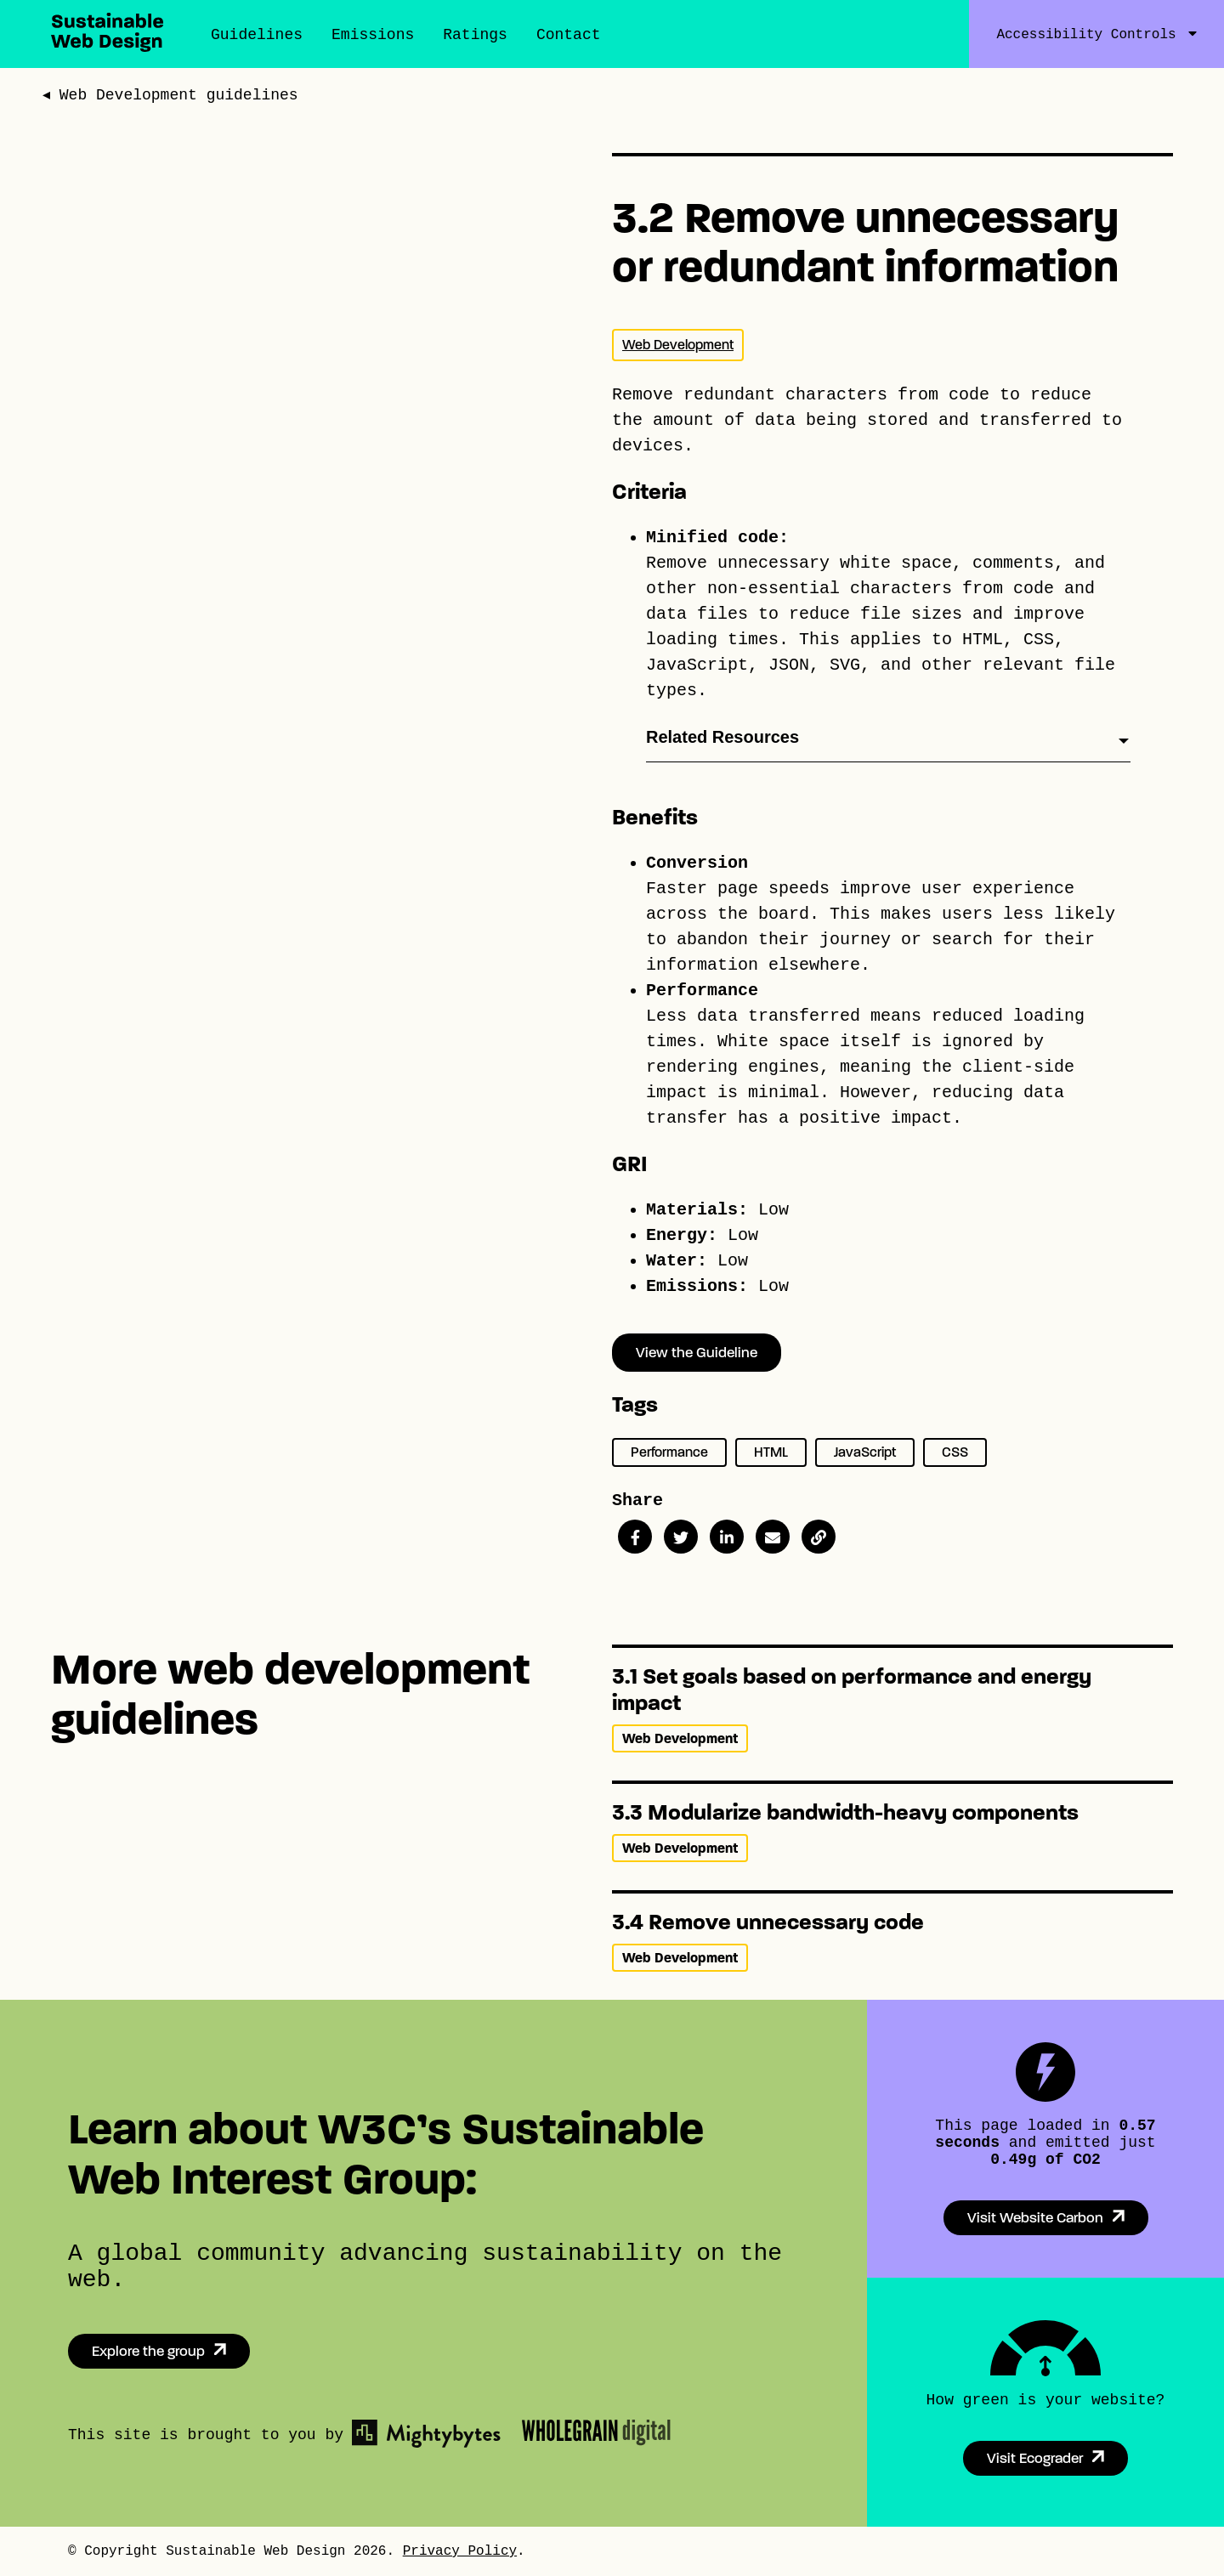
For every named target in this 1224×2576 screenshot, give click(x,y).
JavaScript (865, 1452)
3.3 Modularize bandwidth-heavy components (845, 1812)
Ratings (475, 34)
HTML (771, 1452)
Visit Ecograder (1035, 2458)
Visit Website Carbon (1035, 2218)
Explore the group (148, 2351)
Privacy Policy (460, 2551)
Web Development (678, 345)
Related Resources (722, 737)
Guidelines (257, 34)
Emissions (373, 34)
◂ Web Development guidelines (170, 96)
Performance (669, 1452)
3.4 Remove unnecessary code (768, 1922)
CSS (955, 1452)
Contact (568, 34)
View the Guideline (696, 1353)
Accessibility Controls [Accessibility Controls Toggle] (1086, 34)
